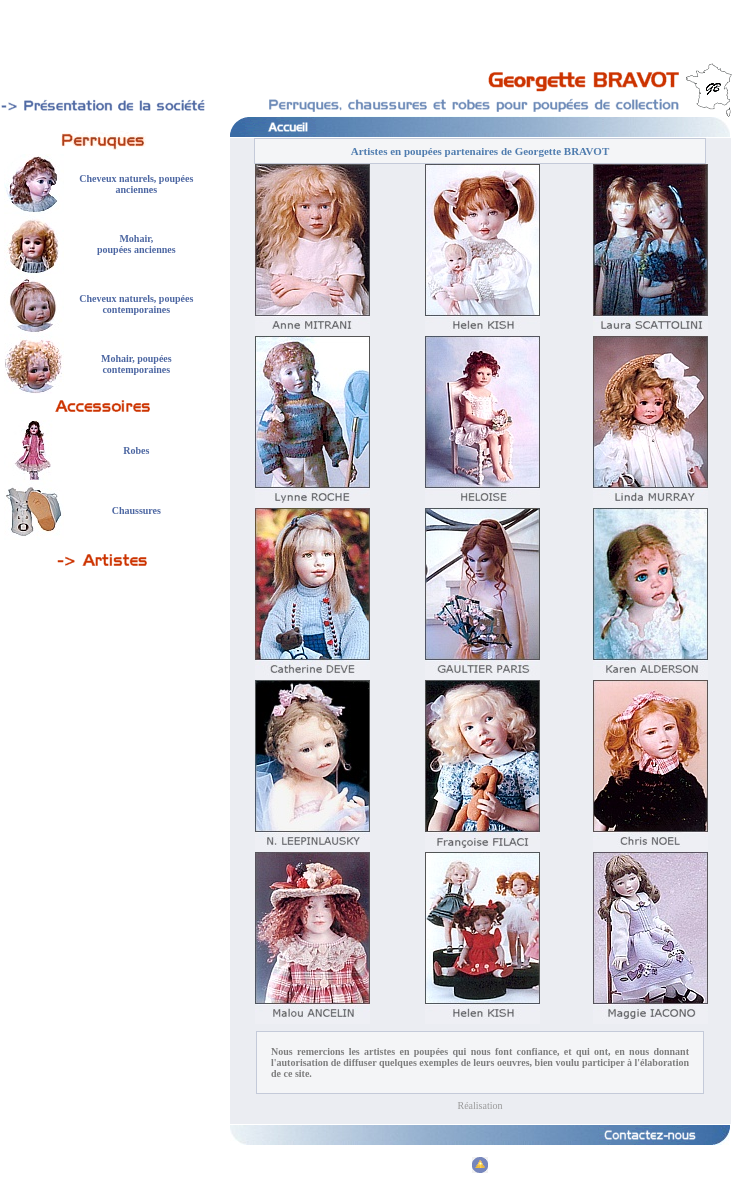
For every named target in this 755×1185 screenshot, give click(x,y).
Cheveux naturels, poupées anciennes (136, 184)
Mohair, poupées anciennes (136, 244)
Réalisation (480, 1105)
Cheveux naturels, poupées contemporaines (136, 304)
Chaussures (136, 510)
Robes (136, 450)
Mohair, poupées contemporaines (136, 364)
